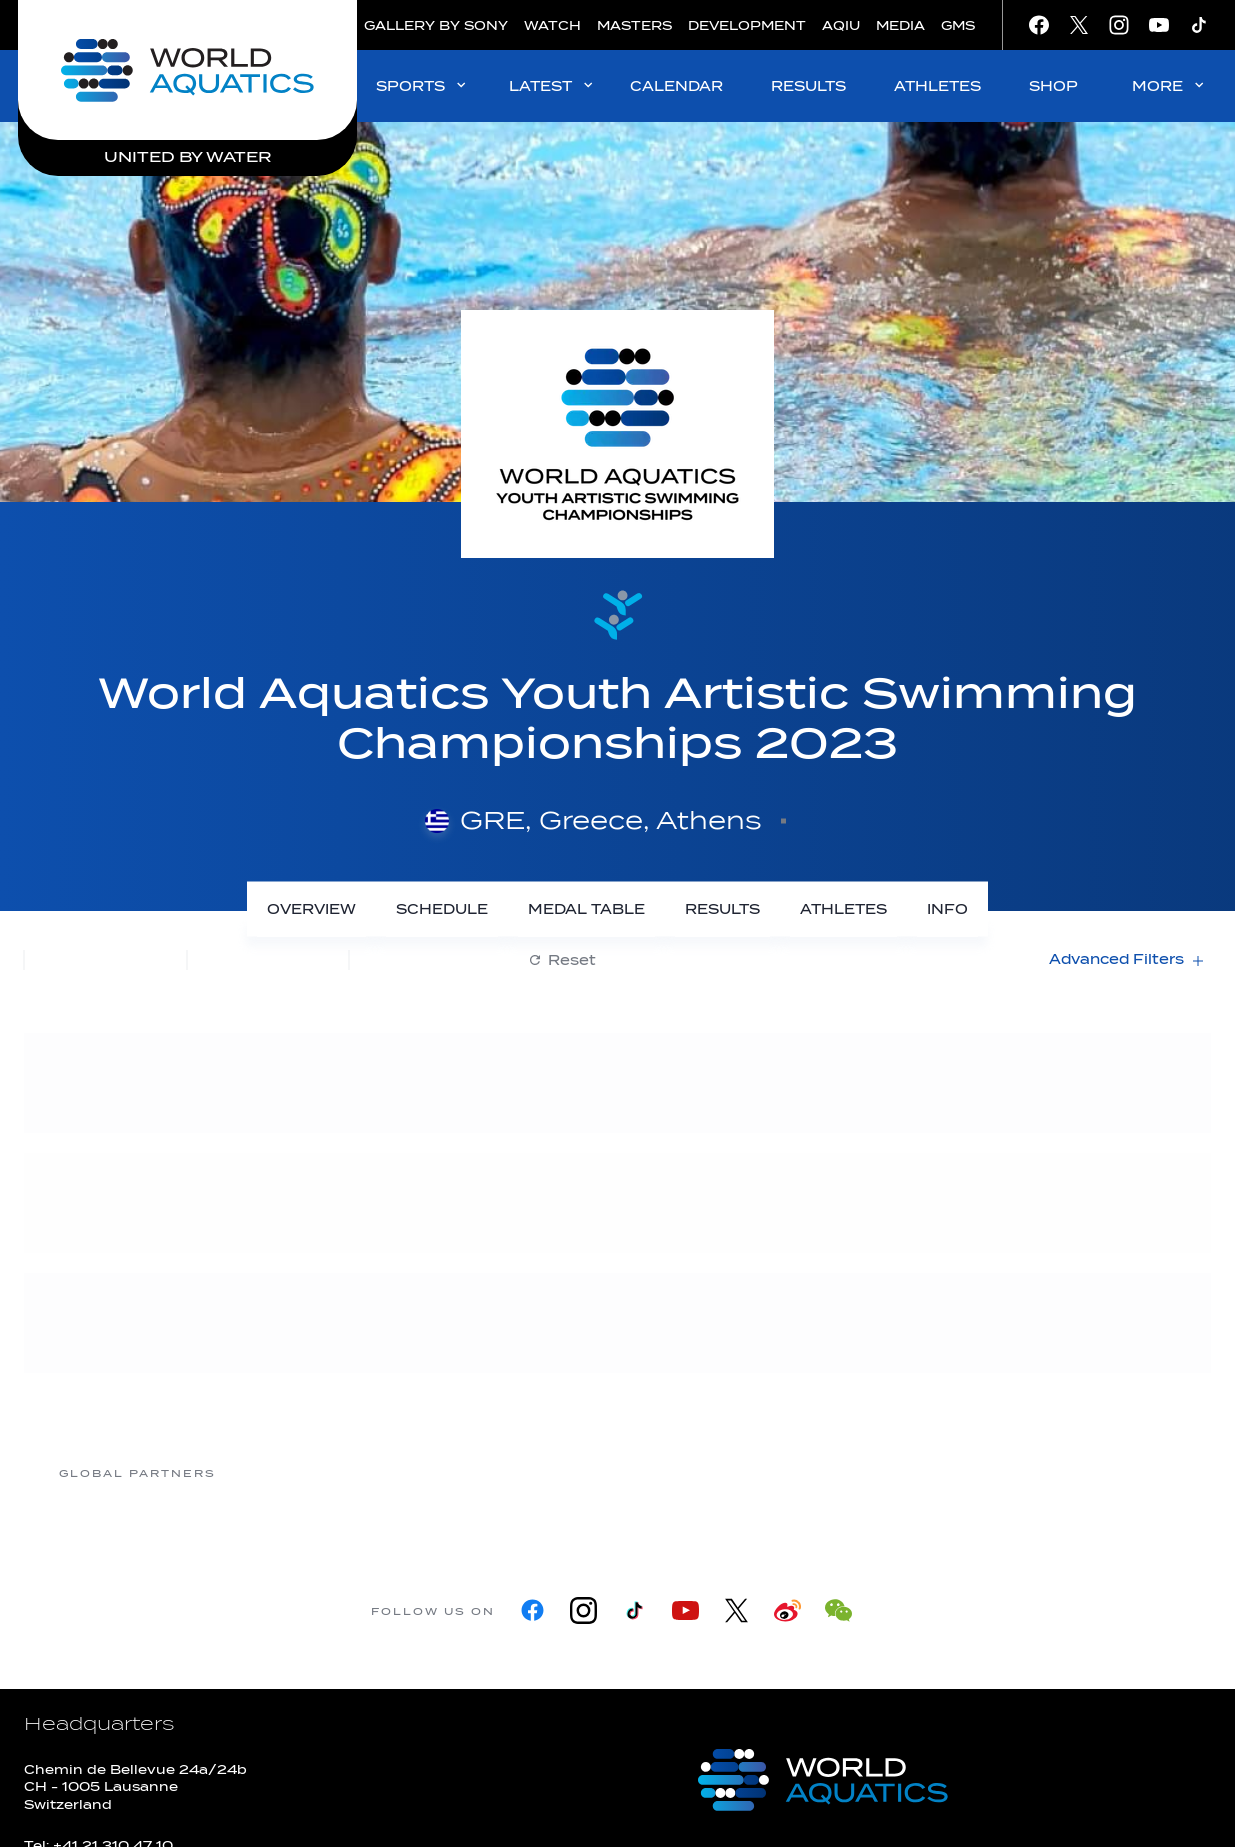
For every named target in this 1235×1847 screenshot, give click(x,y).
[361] (296, 1472)
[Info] (947, 909)
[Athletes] (843, 909)
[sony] (936, 1472)
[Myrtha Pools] (456, 1472)
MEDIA (900, 25)
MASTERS (634, 25)
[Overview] (311, 909)
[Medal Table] (586, 909)
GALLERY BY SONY (436, 25)
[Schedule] (442, 909)
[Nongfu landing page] (616, 1472)
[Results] (722, 909)
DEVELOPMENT (747, 25)
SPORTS (422, 85)
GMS (958, 25)
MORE (1169, 85)
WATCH (552, 25)
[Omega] (776, 1472)
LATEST (552, 85)
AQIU (841, 25)
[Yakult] (1096, 1472)
